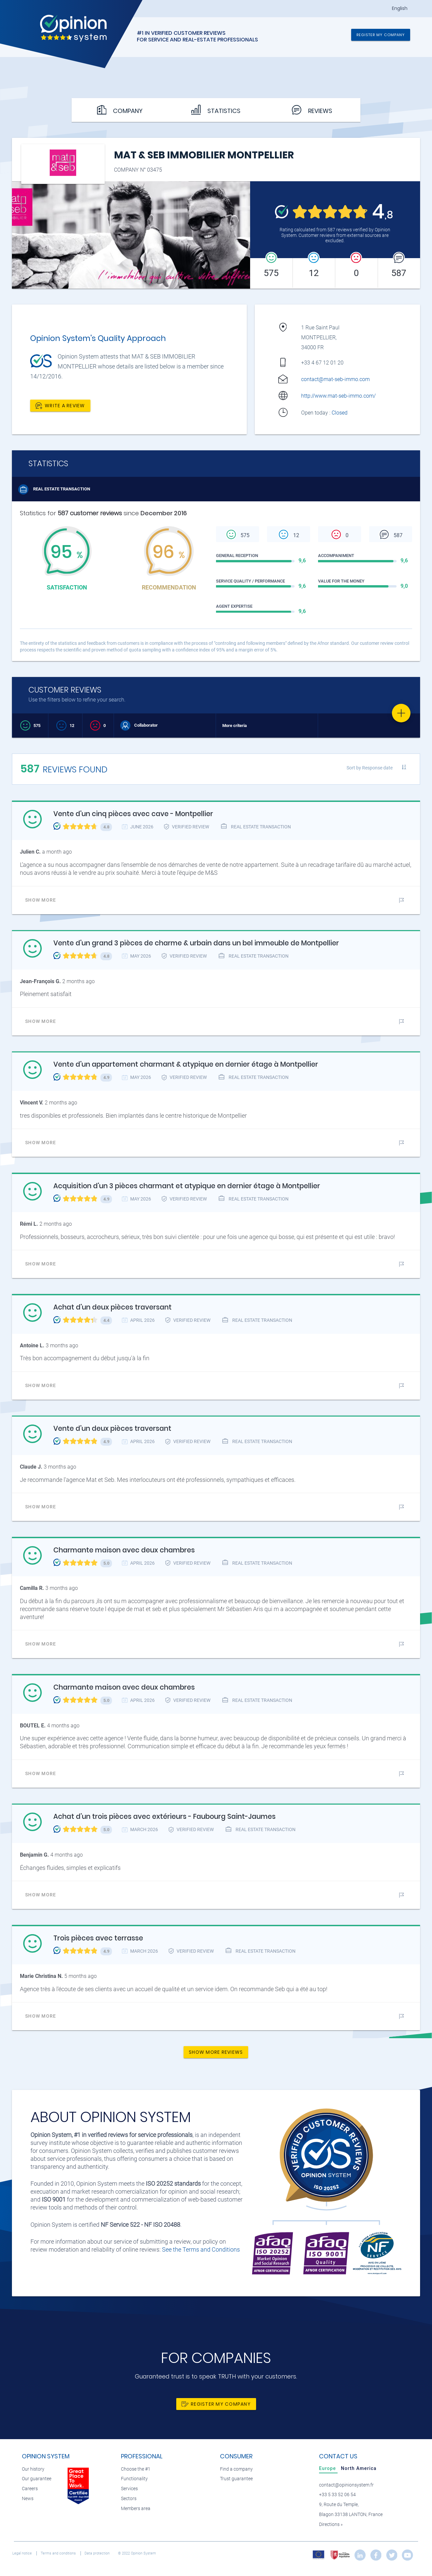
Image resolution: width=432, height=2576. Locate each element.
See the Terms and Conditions (201, 2249)
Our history (33, 2469)
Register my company (380, 34)
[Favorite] (401, 713)
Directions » (331, 2524)
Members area (135, 2508)
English (399, 8)
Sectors (128, 2498)
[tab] (328, 2468)
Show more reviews (216, 2052)
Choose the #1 (135, 2469)
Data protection (97, 2553)
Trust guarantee (236, 2479)
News (27, 2498)
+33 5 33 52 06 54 (337, 2494)
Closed (340, 413)
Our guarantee (36, 2479)
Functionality (134, 2479)
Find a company (236, 2469)
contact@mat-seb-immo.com (335, 379)
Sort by (370, 767)
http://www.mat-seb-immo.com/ (338, 396)
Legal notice (22, 2553)
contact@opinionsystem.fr (346, 2485)
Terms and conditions (59, 2553)
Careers (30, 2489)
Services (129, 2489)
